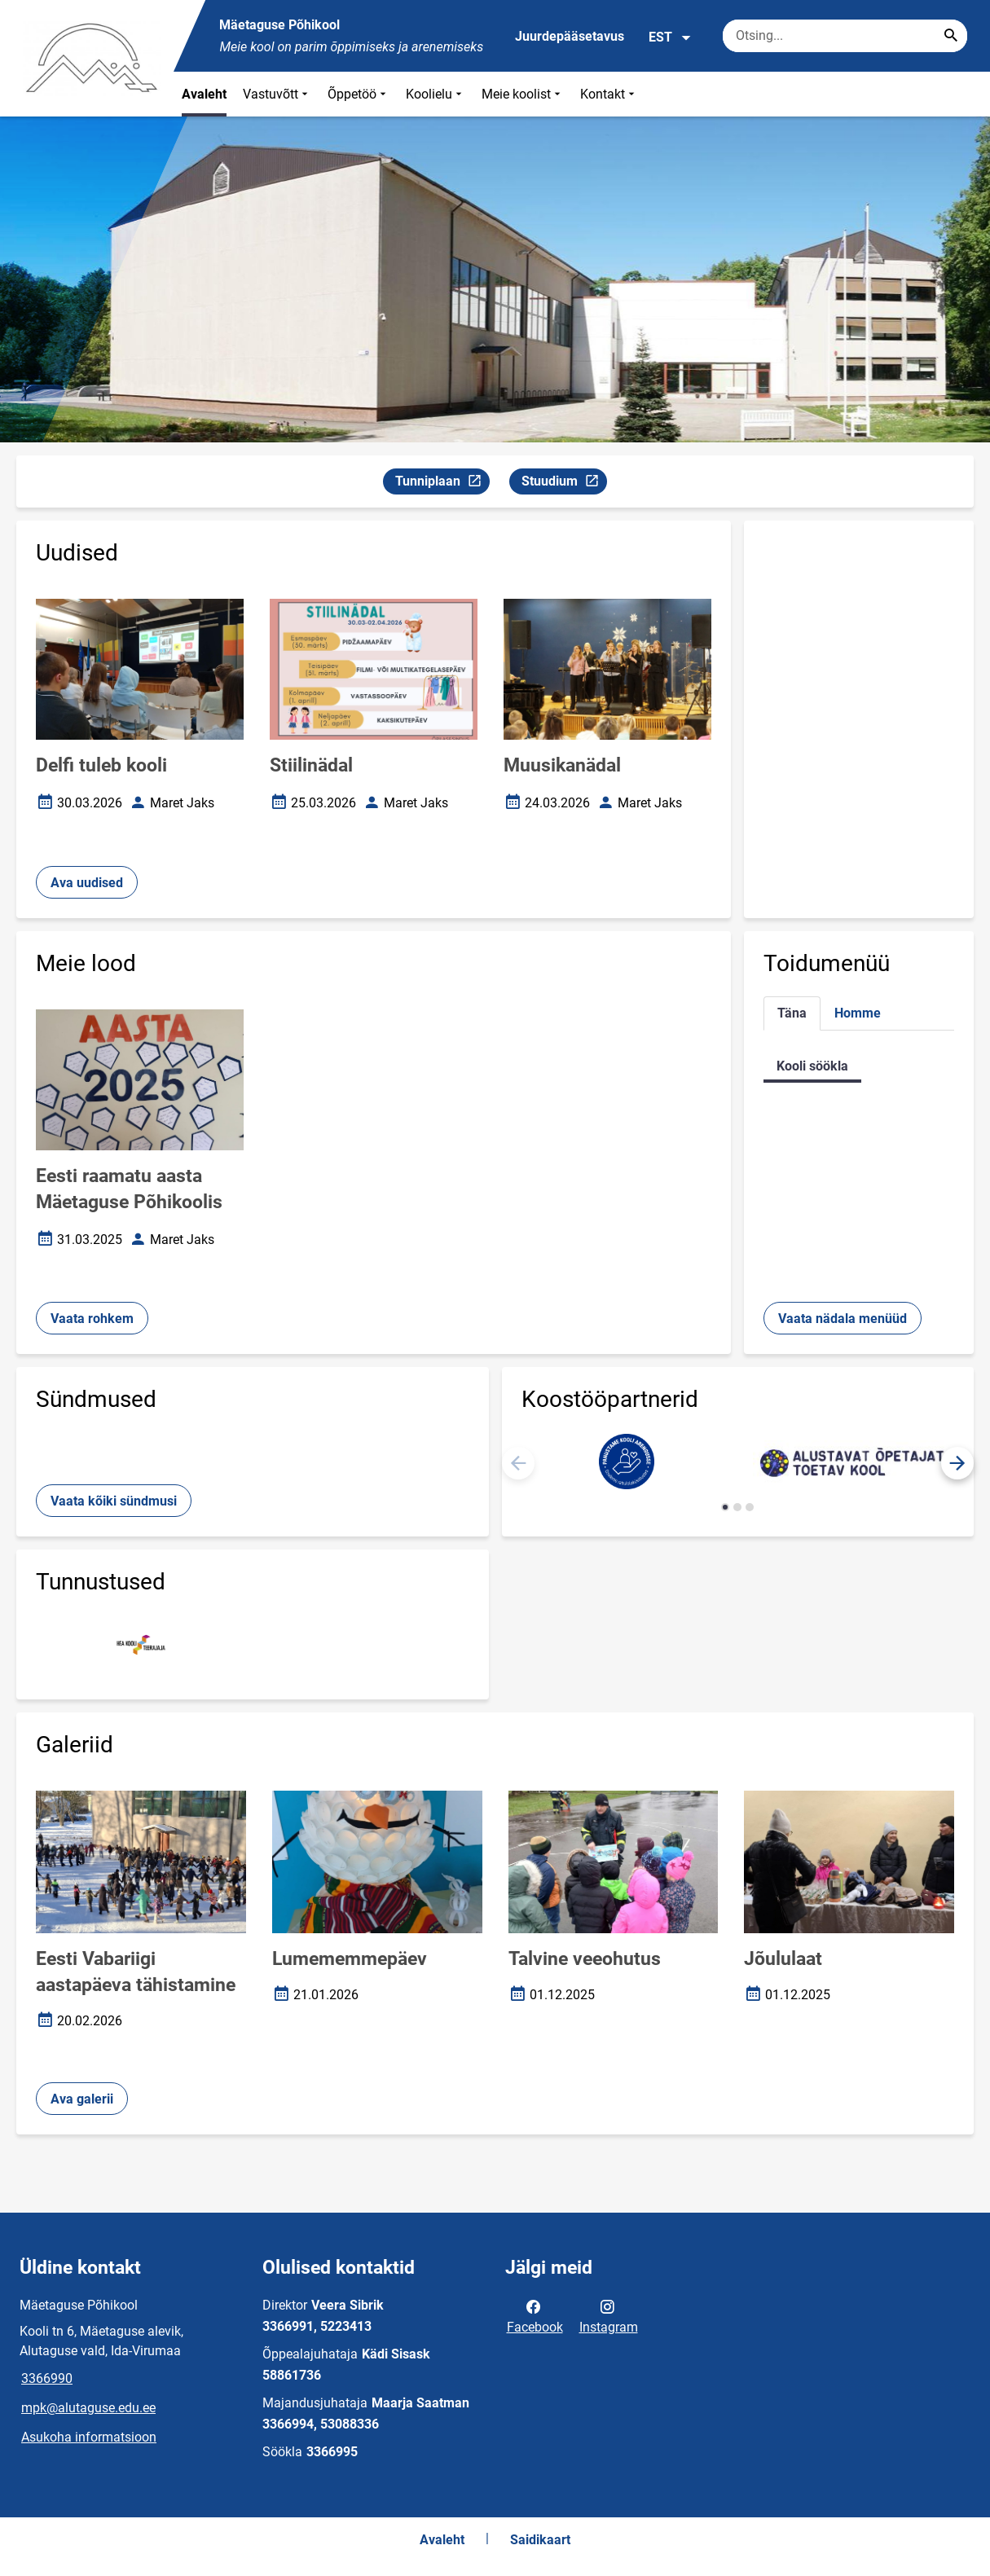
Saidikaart (540, 2539)
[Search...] (951, 36)
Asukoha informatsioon (88, 2437)
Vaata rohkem (92, 1318)
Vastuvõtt (277, 94)
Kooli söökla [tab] (812, 1066)
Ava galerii (82, 2099)
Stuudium (564, 484)
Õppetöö (358, 94)
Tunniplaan (442, 484)
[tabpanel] (858, 1066)
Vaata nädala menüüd (842, 1318)
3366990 (47, 2378)
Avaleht (204, 94)
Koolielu (435, 94)
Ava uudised (87, 882)
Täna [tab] (792, 1013)
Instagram (608, 2315)
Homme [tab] (857, 1013)
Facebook (535, 2315)
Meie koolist (523, 94)
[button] (957, 1463)
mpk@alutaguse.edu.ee (88, 2408)
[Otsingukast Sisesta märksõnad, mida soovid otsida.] (845, 36)
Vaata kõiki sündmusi (114, 1501)
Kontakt (609, 94)
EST (670, 37)
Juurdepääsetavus (569, 36)
